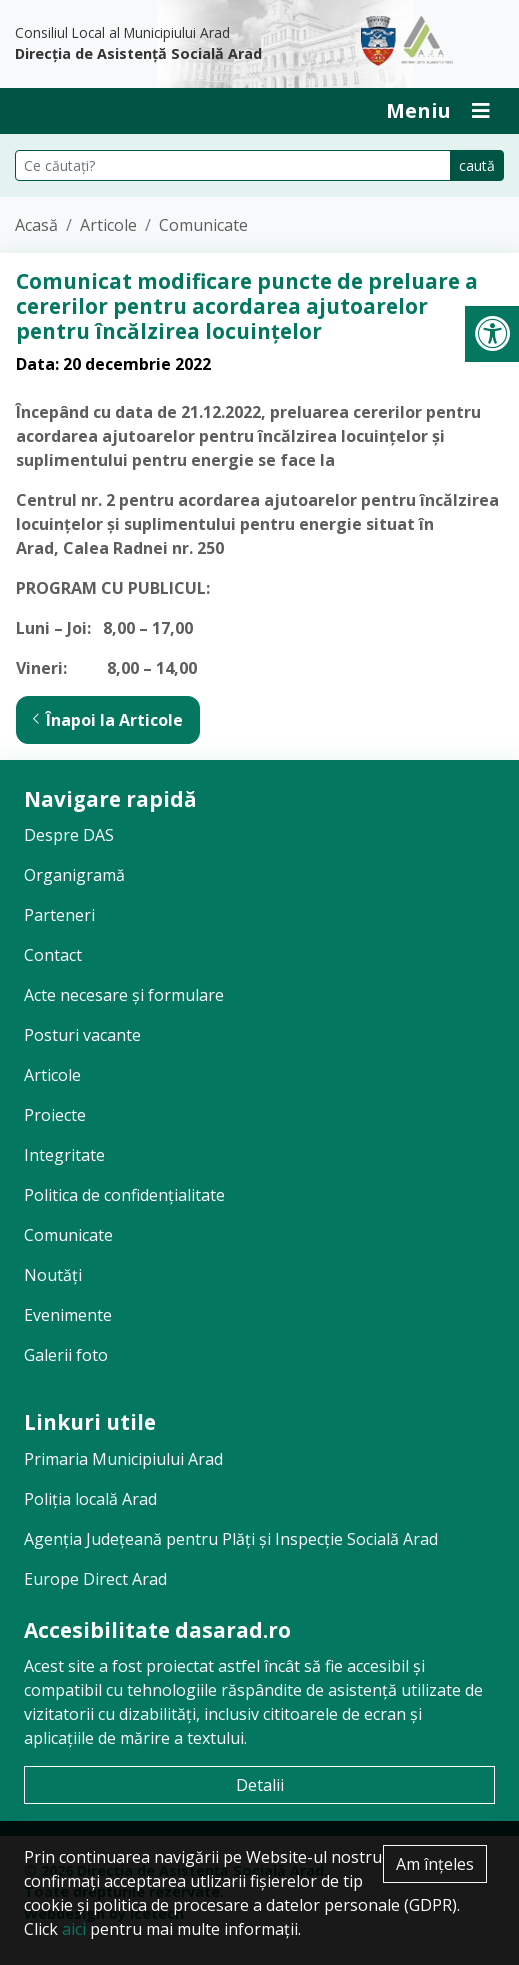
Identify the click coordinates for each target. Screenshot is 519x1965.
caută (477, 165)
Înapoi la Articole (108, 720)
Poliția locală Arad (90, 1499)
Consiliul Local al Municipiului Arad (173, 44)
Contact (53, 955)
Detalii (260, 1785)
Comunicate (203, 225)
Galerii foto (66, 1355)
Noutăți (53, 1275)
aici (74, 1929)
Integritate (64, 1155)
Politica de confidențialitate (124, 1195)
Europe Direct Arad (95, 1579)
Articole (108, 225)
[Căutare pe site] (233, 165)
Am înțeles (435, 1864)
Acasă (36, 225)
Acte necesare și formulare (124, 995)
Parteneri (59, 915)
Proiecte (55, 1115)
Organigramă (74, 875)
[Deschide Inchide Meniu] (438, 111)
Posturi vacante (82, 1035)
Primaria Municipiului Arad (123, 1459)
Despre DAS (69, 835)
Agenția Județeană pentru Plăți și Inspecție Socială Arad (231, 1539)
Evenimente (68, 1315)
